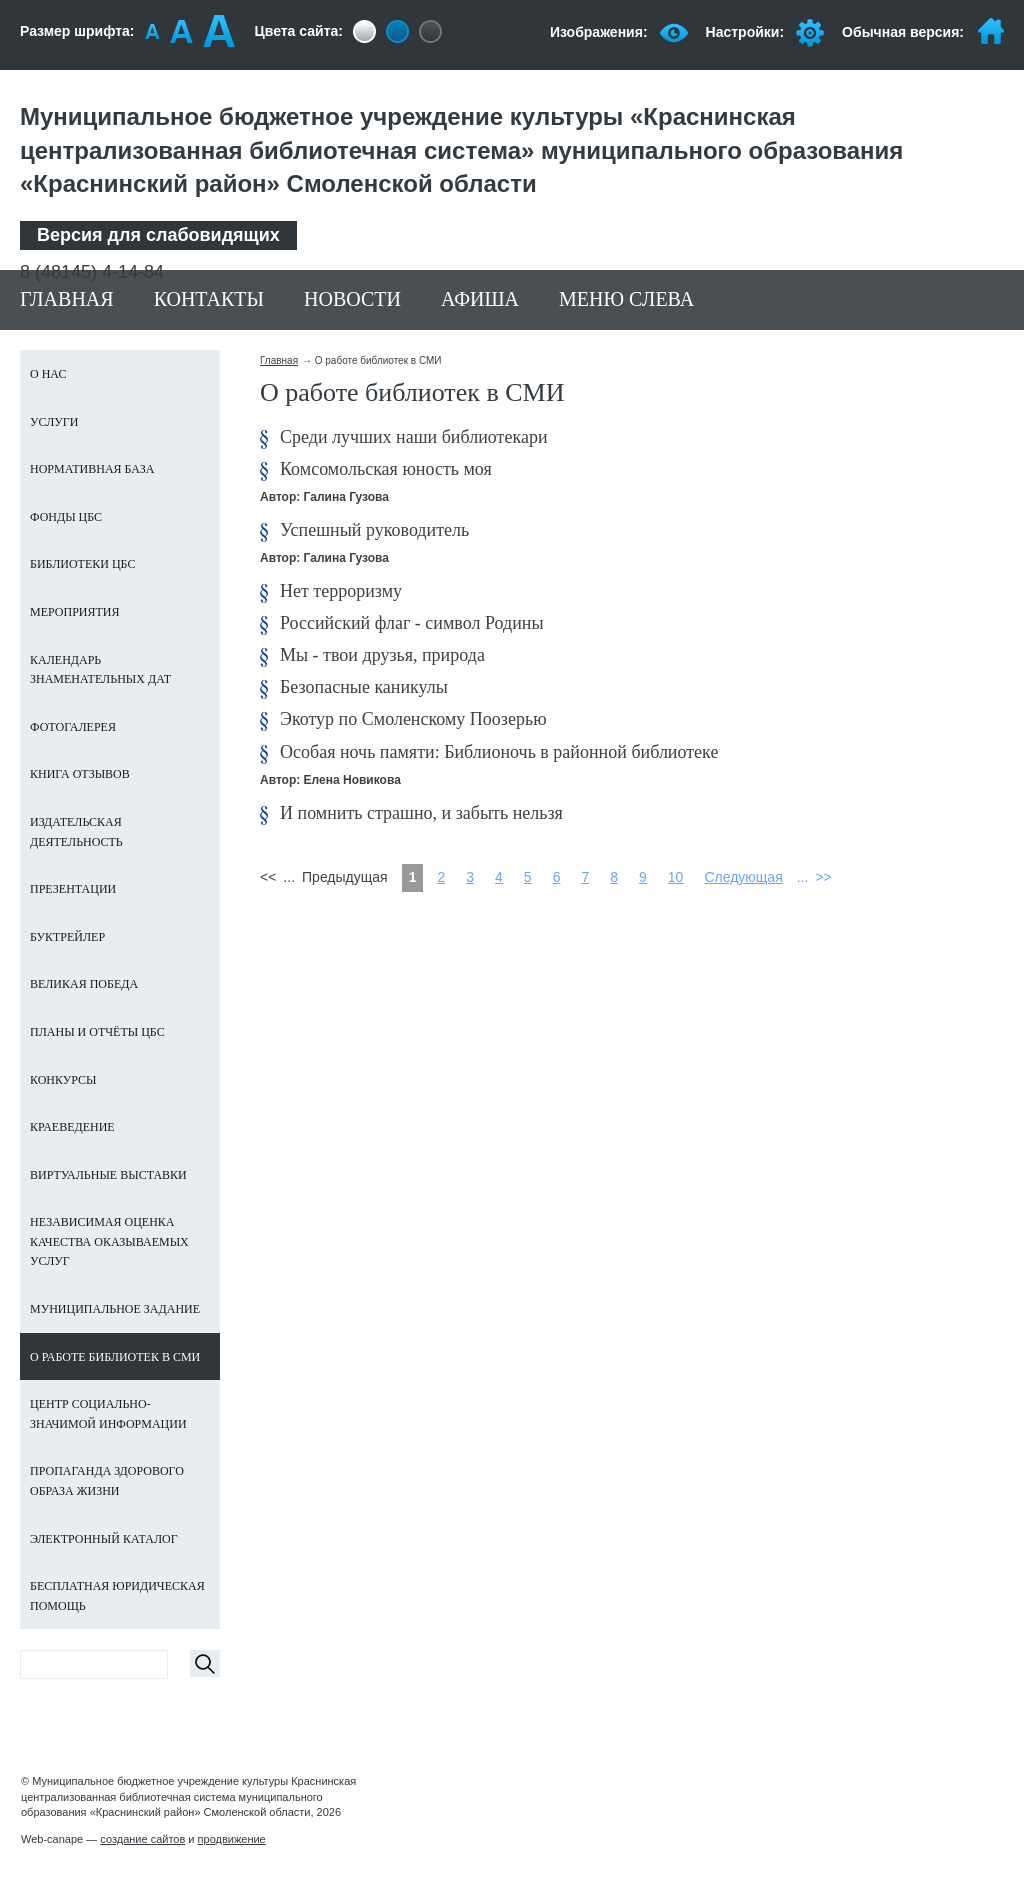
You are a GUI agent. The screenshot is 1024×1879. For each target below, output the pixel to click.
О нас (48, 374)
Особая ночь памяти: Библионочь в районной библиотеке (499, 752)
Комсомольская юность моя (386, 469)
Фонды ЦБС (66, 517)
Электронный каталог (104, 1539)
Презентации (73, 889)
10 (676, 877)
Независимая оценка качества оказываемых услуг (109, 1241)
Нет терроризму (341, 591)
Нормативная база (92, 469)
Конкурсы (63, 1080)
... (803, 877)
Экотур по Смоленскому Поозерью (413, 719)
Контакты (209, 299)
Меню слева (626, 299)
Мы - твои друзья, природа (382, 655)
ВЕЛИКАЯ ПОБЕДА (84, 984)
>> (823, 877)
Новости (352, 299)
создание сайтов (142, 1839)
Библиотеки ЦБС (82, 564)
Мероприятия (75, 612)
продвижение (232, 1839)
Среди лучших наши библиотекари (414, 437)
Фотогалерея (73, 727)
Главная (67, 299)
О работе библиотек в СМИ (115, 1357)
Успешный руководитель (374, 530)
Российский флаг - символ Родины (412, 623)
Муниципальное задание (115, 1309)
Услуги (54, 422)
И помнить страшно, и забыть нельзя (421, 813)
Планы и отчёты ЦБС (97, 1032)
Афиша (480, 299)
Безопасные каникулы (364, 687)
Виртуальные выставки (108, 1175)
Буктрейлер (67, 937)
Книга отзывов (80, 774)
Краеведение (72, 1127)
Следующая (743, 877)
